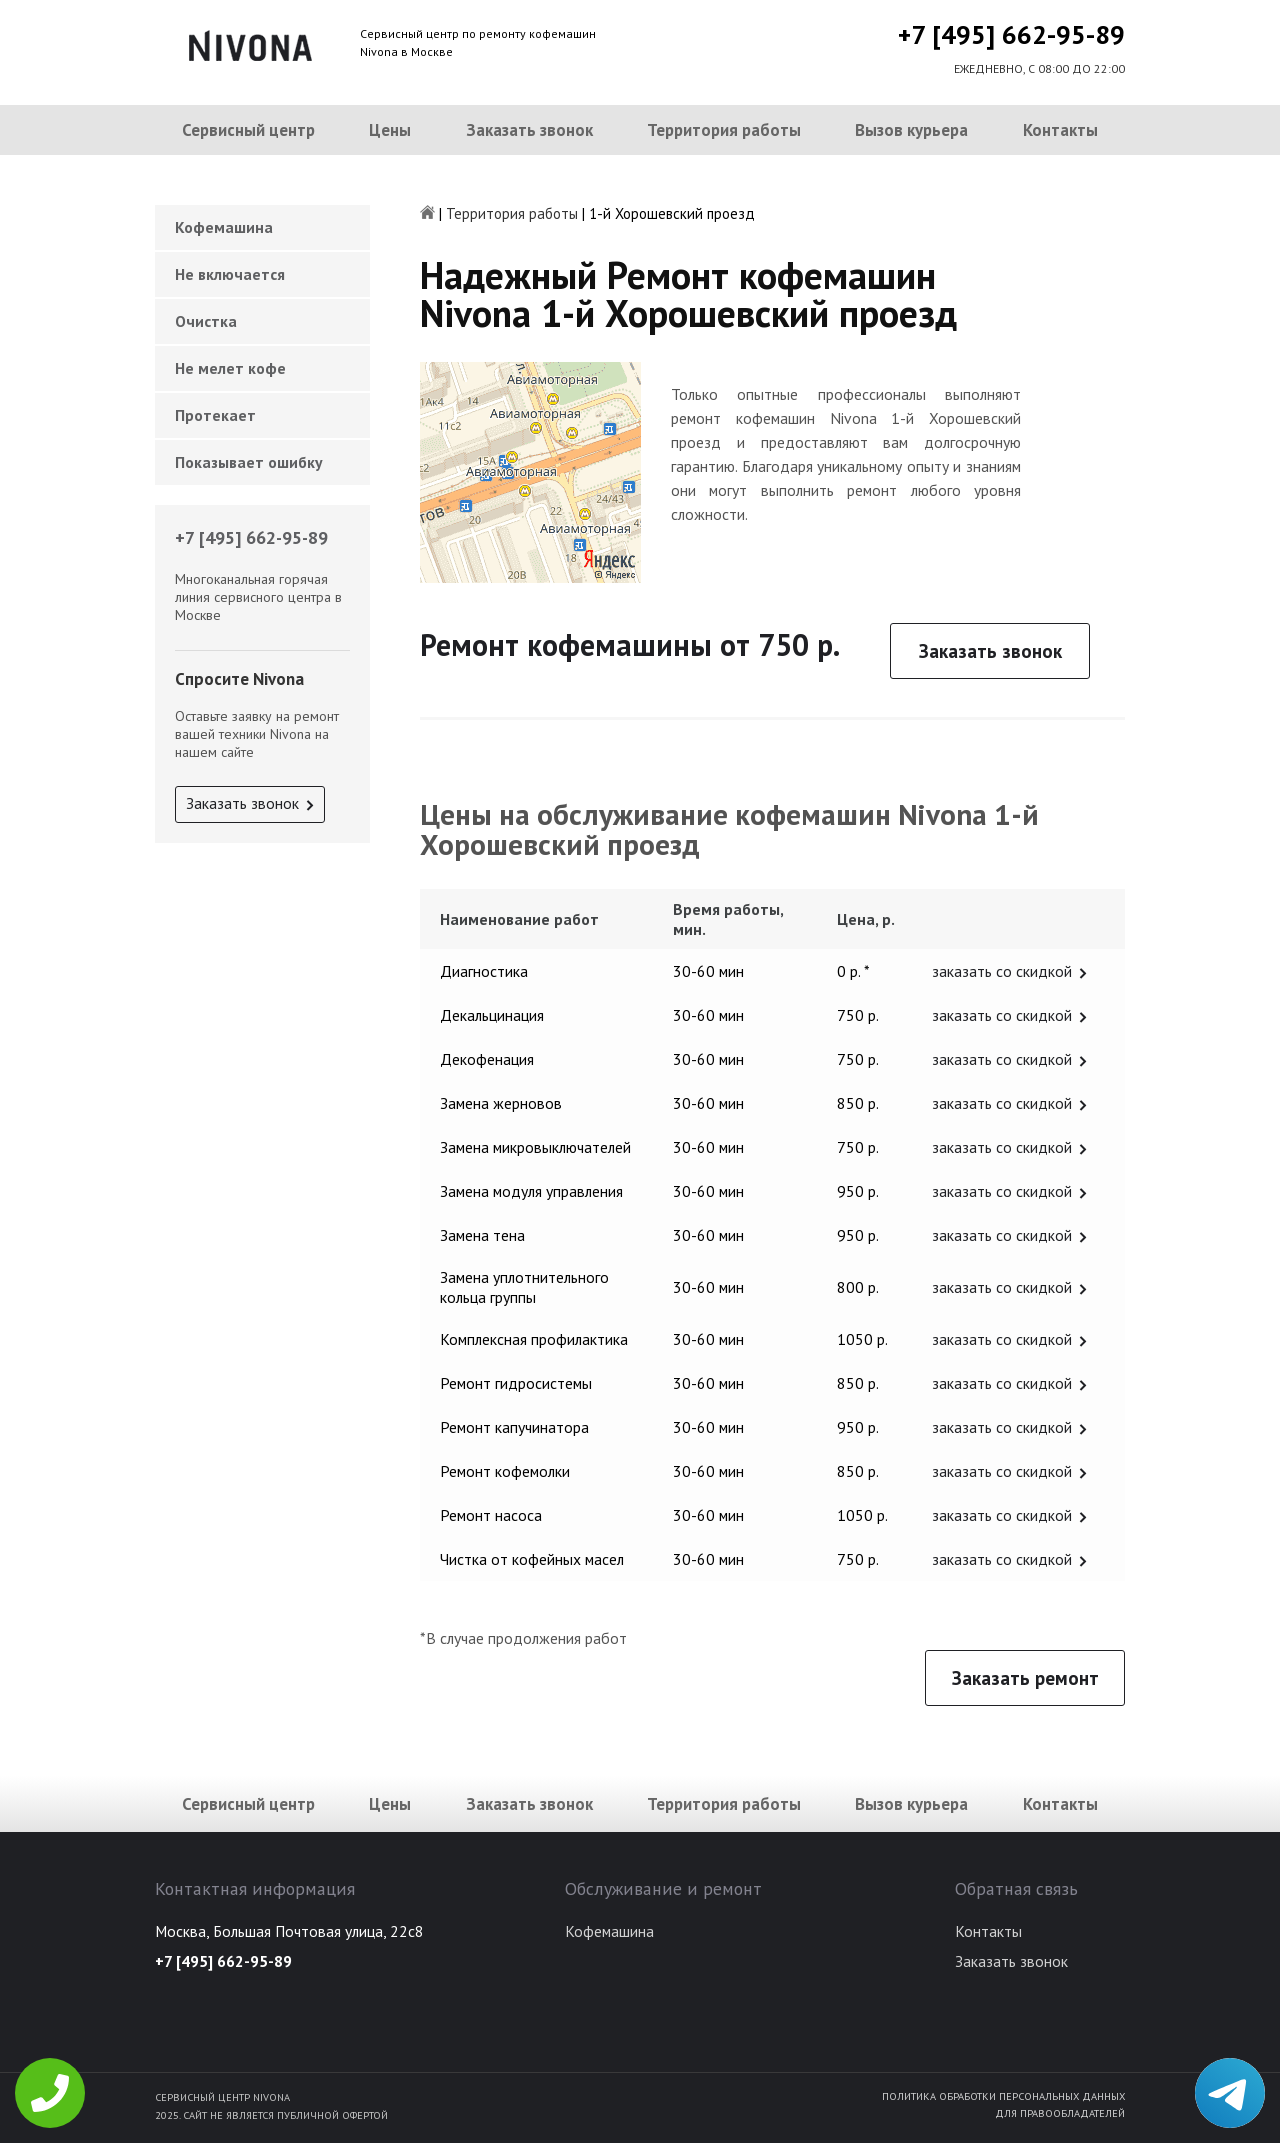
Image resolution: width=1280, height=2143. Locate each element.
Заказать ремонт (1025, 1678)
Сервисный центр (248, 130)
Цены (390, 130)
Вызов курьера (911, 130)
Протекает (215, 415)
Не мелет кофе (230, 368)
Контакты (1060, 130)
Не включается (230, 274)
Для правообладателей (1060, 2113)
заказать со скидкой (1002, 971)
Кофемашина (224, 227)
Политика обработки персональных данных (1003, 2096)
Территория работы (724, 130)
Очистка (206, 321)
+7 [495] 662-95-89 (1011, 34)
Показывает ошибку (249, 462)
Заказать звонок (529, 130)
